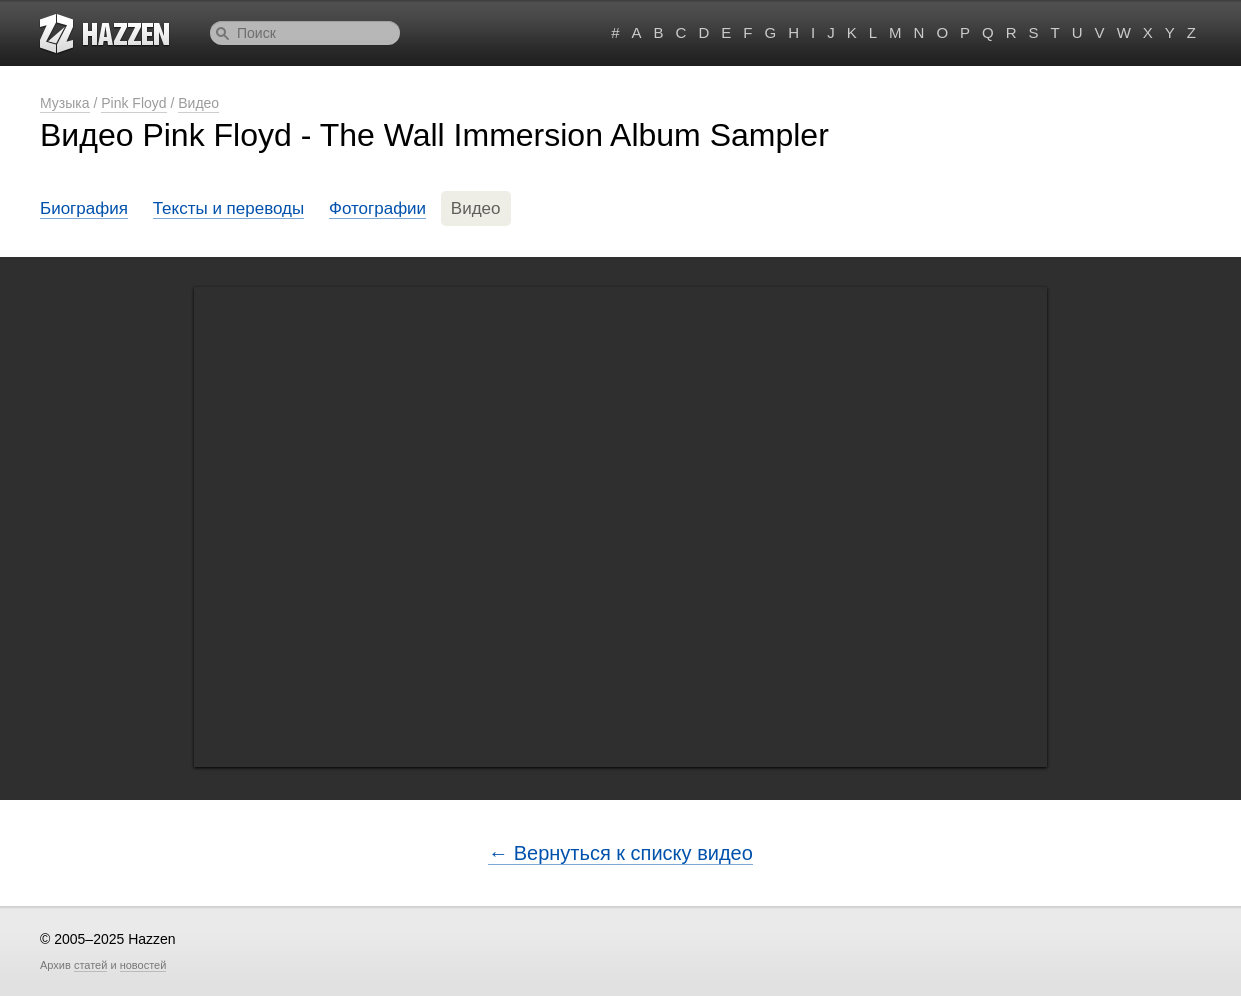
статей (90, 965)
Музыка (65, 103)
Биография (84, 208)
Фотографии (377, 208)
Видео (198, 103)
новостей (143, 965)
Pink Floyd (133, 103)
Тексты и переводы (229, 208)
